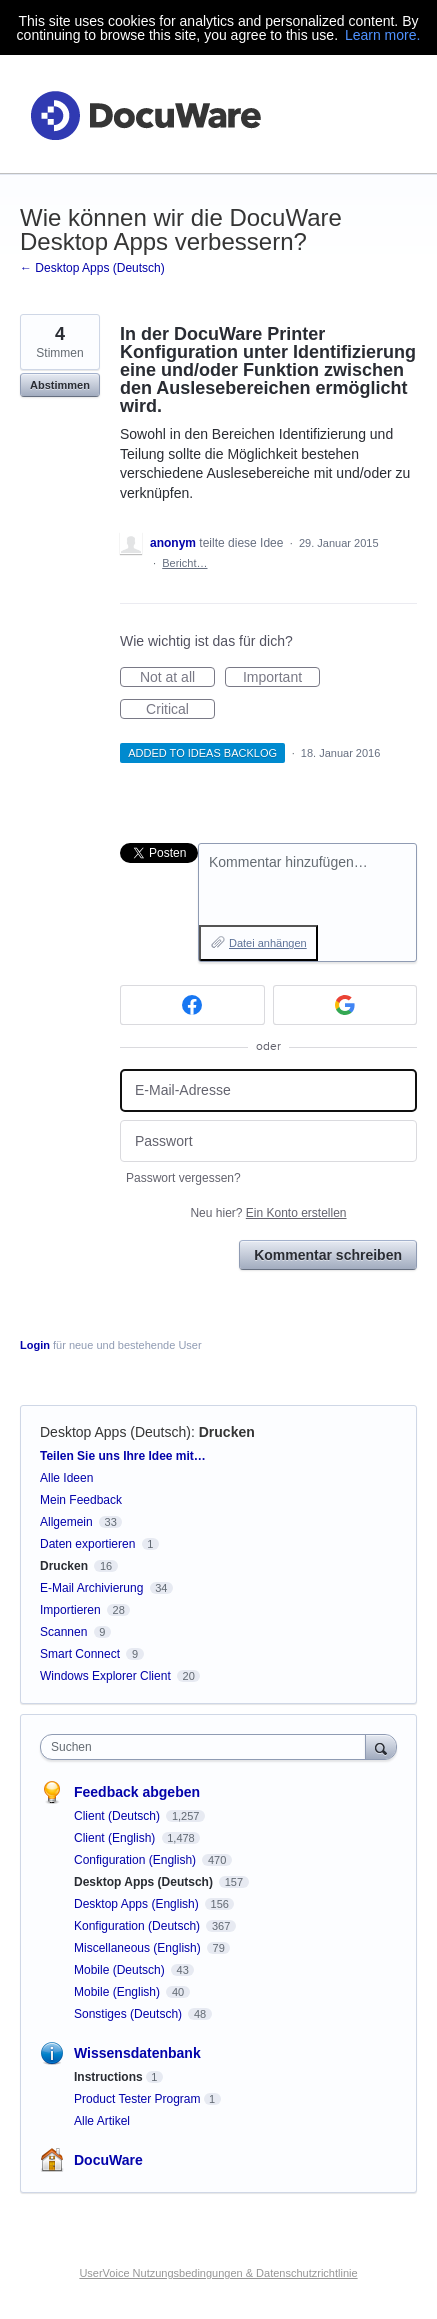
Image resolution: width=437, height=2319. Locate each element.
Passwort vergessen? (183, 1178)
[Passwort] (268, 1141)
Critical (180, 710)
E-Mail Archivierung (91, 1588)
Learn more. (382, 35)
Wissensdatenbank (137, 2053)
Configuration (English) (136, 1860)
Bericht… (184, 563)
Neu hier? (268, 1213)
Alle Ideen (66, 1478)
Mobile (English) (118, 1992)
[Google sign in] (345, 1005)
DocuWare (108, 2160)
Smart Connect (80, 1654)
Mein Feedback (81, 1500)
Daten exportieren (87, 1544)
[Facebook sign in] (192, 1005)
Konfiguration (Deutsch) (138, 1926)
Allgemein (66, 1522)
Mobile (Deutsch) (121, 1970)
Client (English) (116, 1838)
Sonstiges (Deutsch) (129, 2014)
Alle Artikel (102, 2121)
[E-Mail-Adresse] (268, 1090)
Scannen (63, 1632)
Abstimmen (60, 385)
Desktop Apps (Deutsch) (115, 1432)
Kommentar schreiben (328, 1255)
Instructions (108, 2077)
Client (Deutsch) (118, 1816)
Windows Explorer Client (105, 1676)
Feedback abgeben (137, 1792)
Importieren (70, 1610)
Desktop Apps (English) (138, 1904)
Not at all (177, 678)
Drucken (227, 1432)
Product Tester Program (137, 2099)
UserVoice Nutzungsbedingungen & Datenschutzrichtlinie (218, 2273)
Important (281, 678)
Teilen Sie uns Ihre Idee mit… (123, 1456)
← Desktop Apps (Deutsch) (92, 268)
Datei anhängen (268, 943)
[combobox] (207, 1747)
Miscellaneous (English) (139, 1948)
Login (35, 1345)
